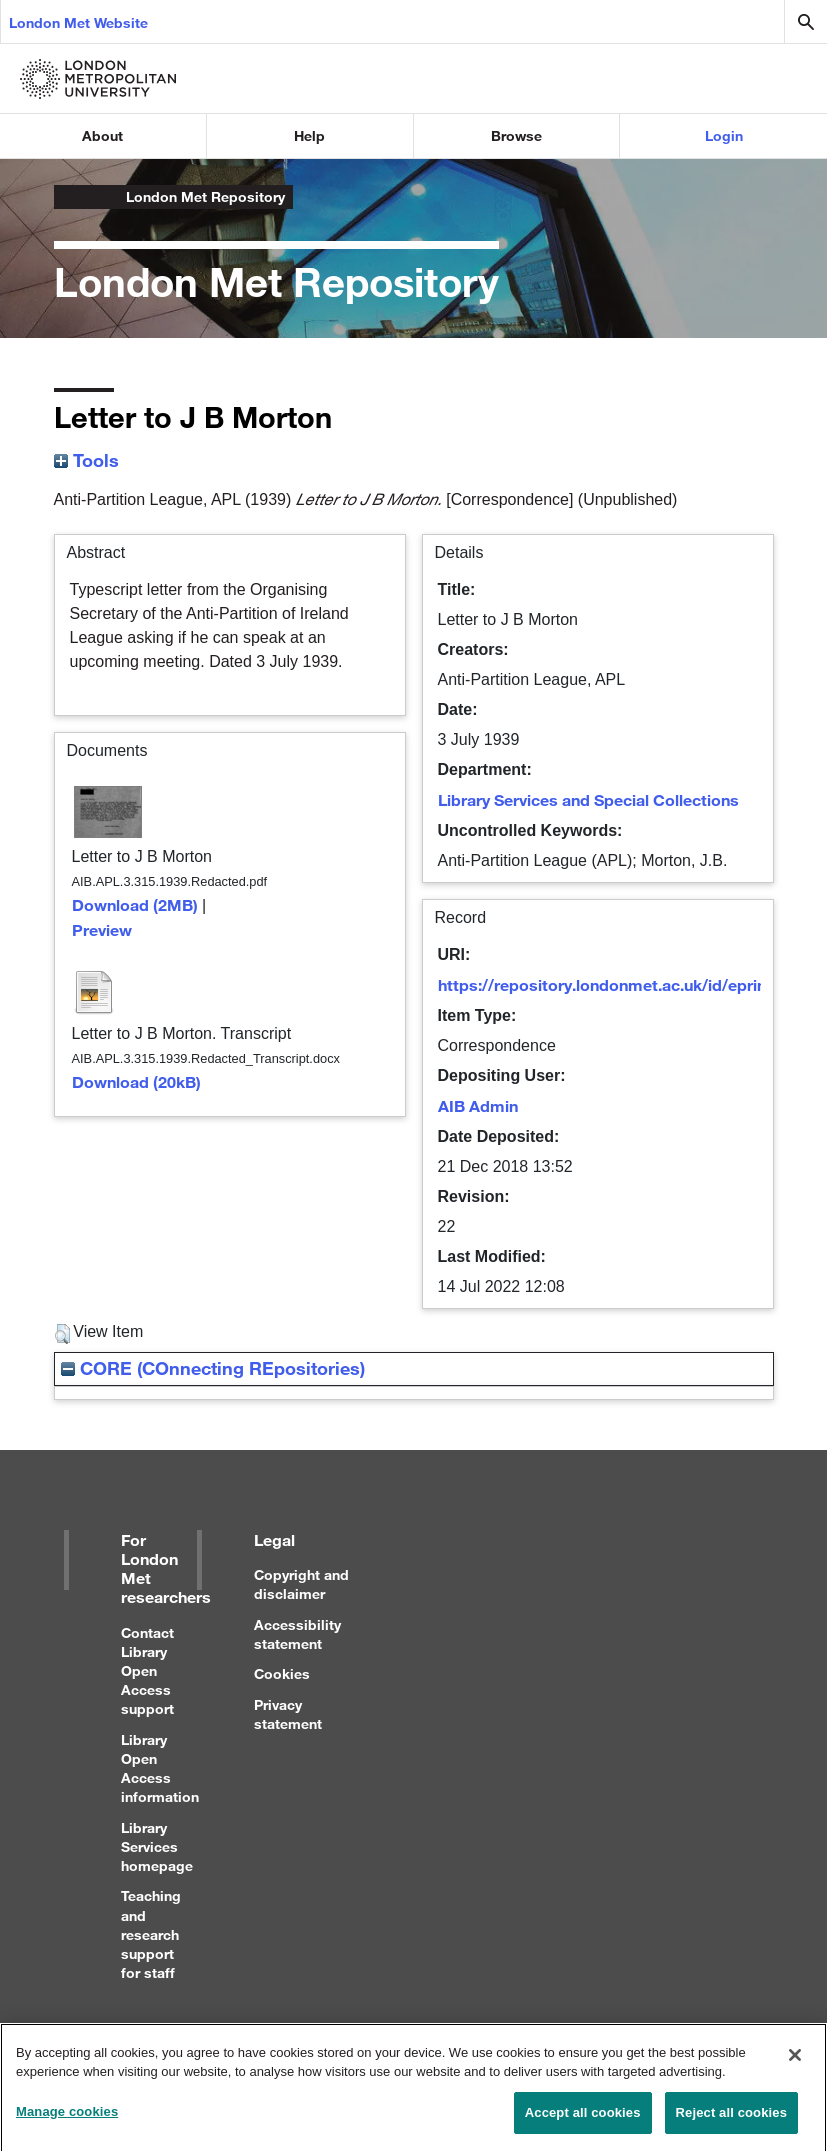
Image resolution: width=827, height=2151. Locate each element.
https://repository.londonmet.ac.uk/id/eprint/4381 (626, 984)
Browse (516, 135)
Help (309, 135)
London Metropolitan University (70, 197)
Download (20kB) (136, 1081)
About (102, 135)
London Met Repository (205, 196)
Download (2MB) (135, 904)
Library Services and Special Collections (588, 799)
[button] (62, 1334)
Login (724, 135)
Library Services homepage (157, 1846)
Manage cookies (67, 2120)
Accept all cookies (583, 2121)
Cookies (282, 1673)
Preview (102, 929)
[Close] (795, 2064)
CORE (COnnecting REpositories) (213, 1368)
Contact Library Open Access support (147, 1671)
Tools (86, 460)
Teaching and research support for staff (151, 1934)
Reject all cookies (731, 2121)
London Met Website (78, 22)
